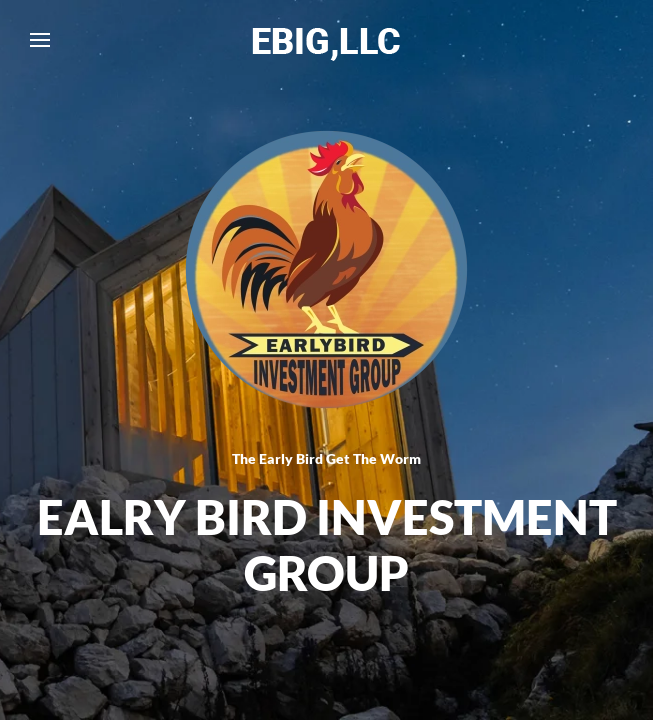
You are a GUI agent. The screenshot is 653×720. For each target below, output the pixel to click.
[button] (40, 40)
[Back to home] (327, 40)
